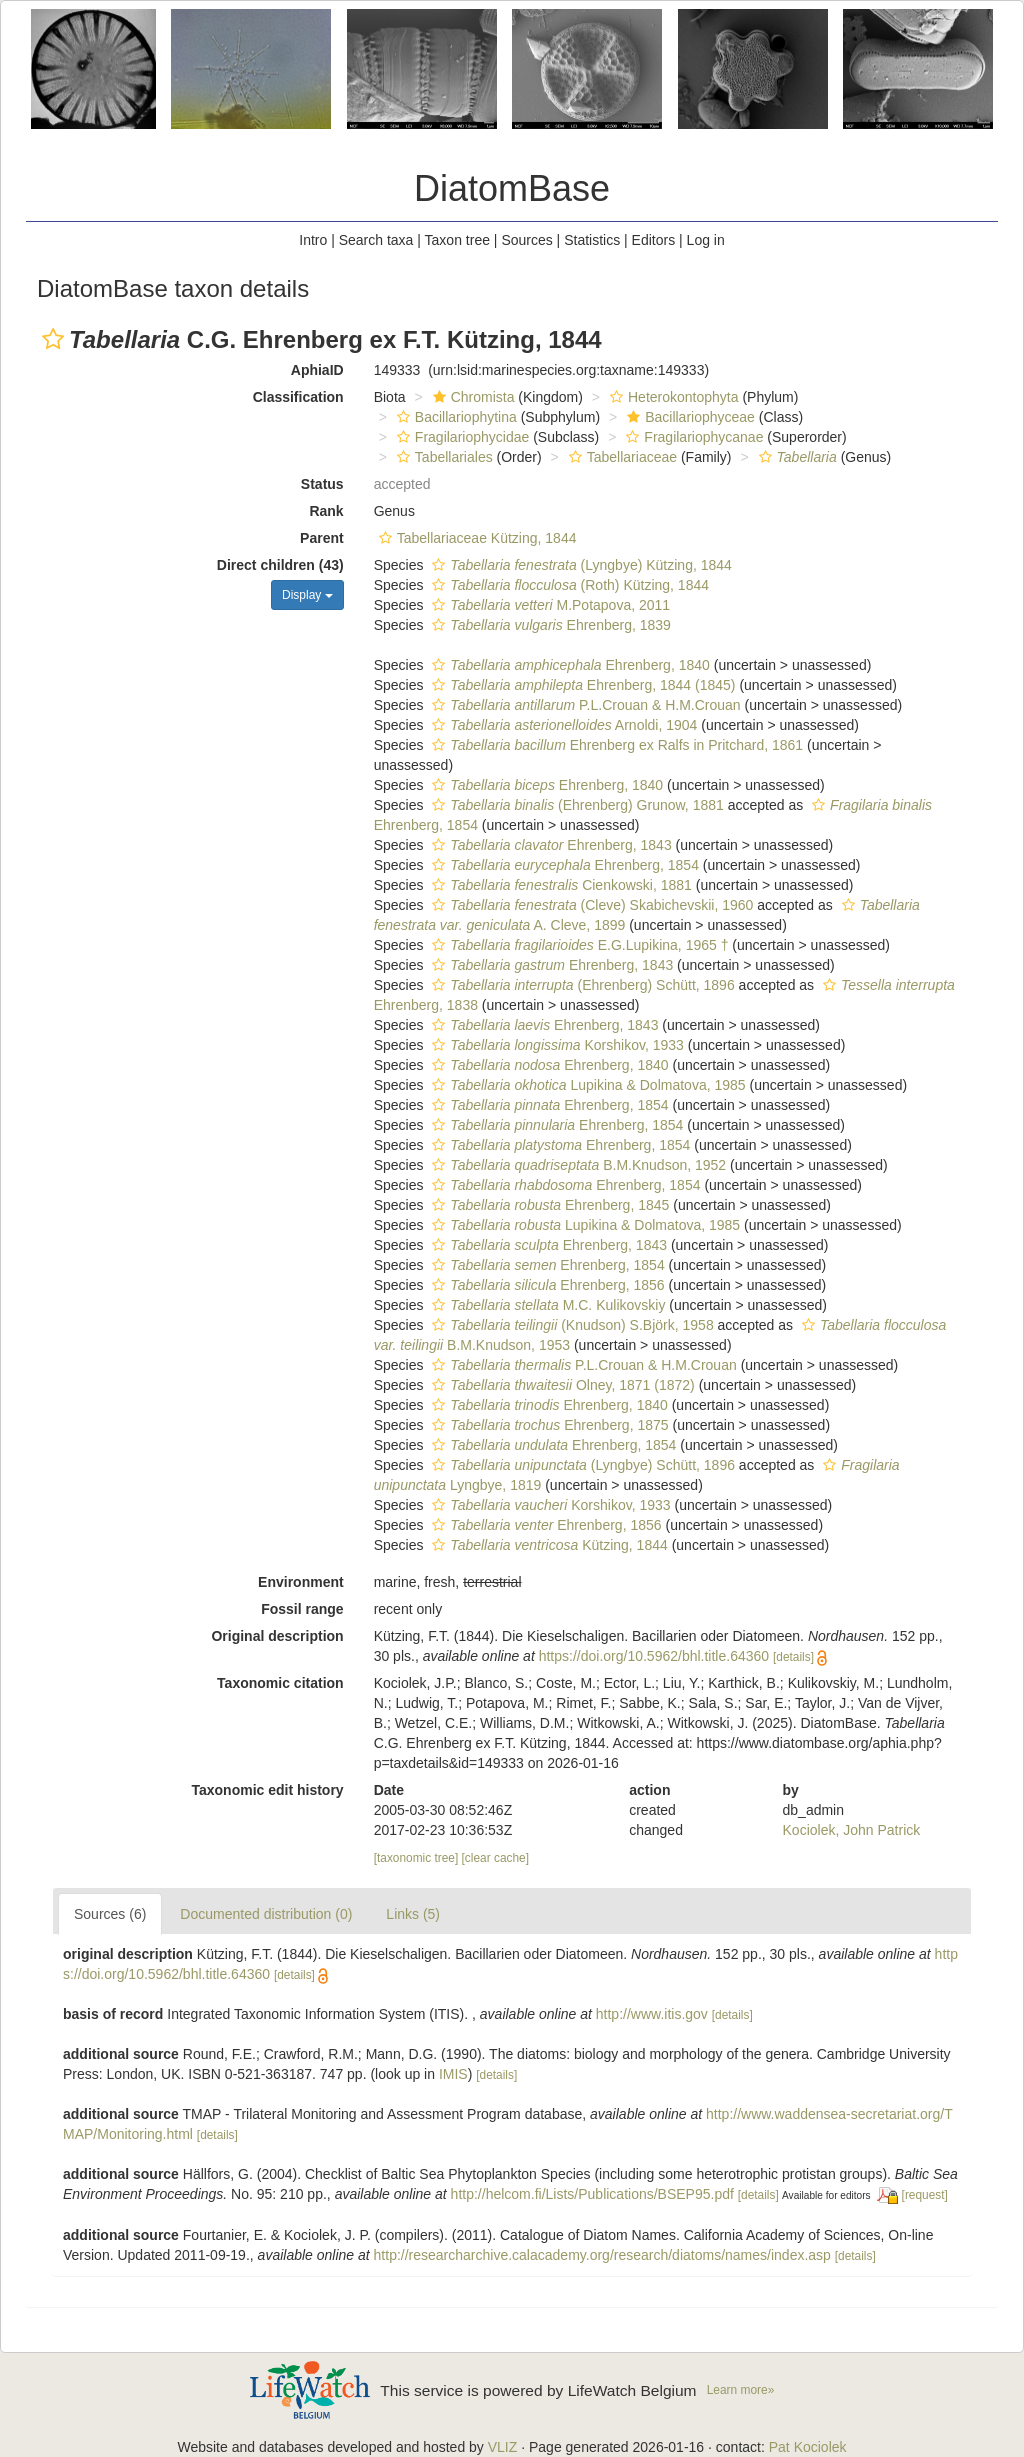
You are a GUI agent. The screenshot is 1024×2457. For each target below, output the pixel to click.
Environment (301, 1582)
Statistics (592, 240)
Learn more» (741, 2390)
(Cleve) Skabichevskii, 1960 (590, 905)
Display (307, 595)
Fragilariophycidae (460, 437)
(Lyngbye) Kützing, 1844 (579, 565)
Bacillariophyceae (688, 417)
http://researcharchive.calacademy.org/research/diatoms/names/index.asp (602, 2255)
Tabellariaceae (620, 457)
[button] (53, 339)
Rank (326, 511)
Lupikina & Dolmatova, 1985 (586, 1085)
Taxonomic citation (280, 1683)
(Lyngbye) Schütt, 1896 (581, 1465)
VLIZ (503, 2447)
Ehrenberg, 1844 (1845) (581, 685)
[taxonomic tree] (416, 1858)
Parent (322, 538)
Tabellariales (442, 457)
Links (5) (413, 1914)
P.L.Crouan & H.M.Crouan (583, 705)
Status (322, 484)
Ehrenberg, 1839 (549, 625)
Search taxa (376, 240)
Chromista (471, 397)
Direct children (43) (280, 565)
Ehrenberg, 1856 (545, 1285)
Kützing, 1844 (547, 1545)
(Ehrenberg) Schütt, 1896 (580, 985)
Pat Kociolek (808, 2447)
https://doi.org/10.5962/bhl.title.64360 (654, 1656)
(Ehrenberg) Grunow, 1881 (575, 805)
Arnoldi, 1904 (562, 725)
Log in (706, 240)
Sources (526, 240)
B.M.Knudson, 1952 (576, 1165)
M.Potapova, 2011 (548, 605)
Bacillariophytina (454, 417)
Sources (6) (110, 1914)
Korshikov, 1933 (555, 1045)
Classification (298, 397)
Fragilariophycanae (692, 437)
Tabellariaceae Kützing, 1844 (475, 538)
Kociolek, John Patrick (852, 1830)
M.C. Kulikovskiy (546, 1305)
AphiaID (317, 370)
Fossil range (302, 1609)
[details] (793, 1657)
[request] (925, 2195)
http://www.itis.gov (652, 2014)
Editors (654, 240)
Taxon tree (457, 240)
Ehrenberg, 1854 (563, 865)
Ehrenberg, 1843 (549, 845)
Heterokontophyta (672, 397)
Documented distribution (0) (266, 1914)
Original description (277, 1636)
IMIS (453, 2074)
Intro (313, 240)
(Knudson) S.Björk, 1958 (570, 1325)
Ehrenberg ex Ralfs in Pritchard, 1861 (615, 745)
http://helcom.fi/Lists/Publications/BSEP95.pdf (592, 2194)
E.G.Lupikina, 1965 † (577, 945)
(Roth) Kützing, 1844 (568, 585)
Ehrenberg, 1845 (548, 1205)
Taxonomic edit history (267, 1790)
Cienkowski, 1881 (559, 885)
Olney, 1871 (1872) (560, 1385)
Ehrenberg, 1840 (568, 665)
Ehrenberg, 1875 (547, 1425)
